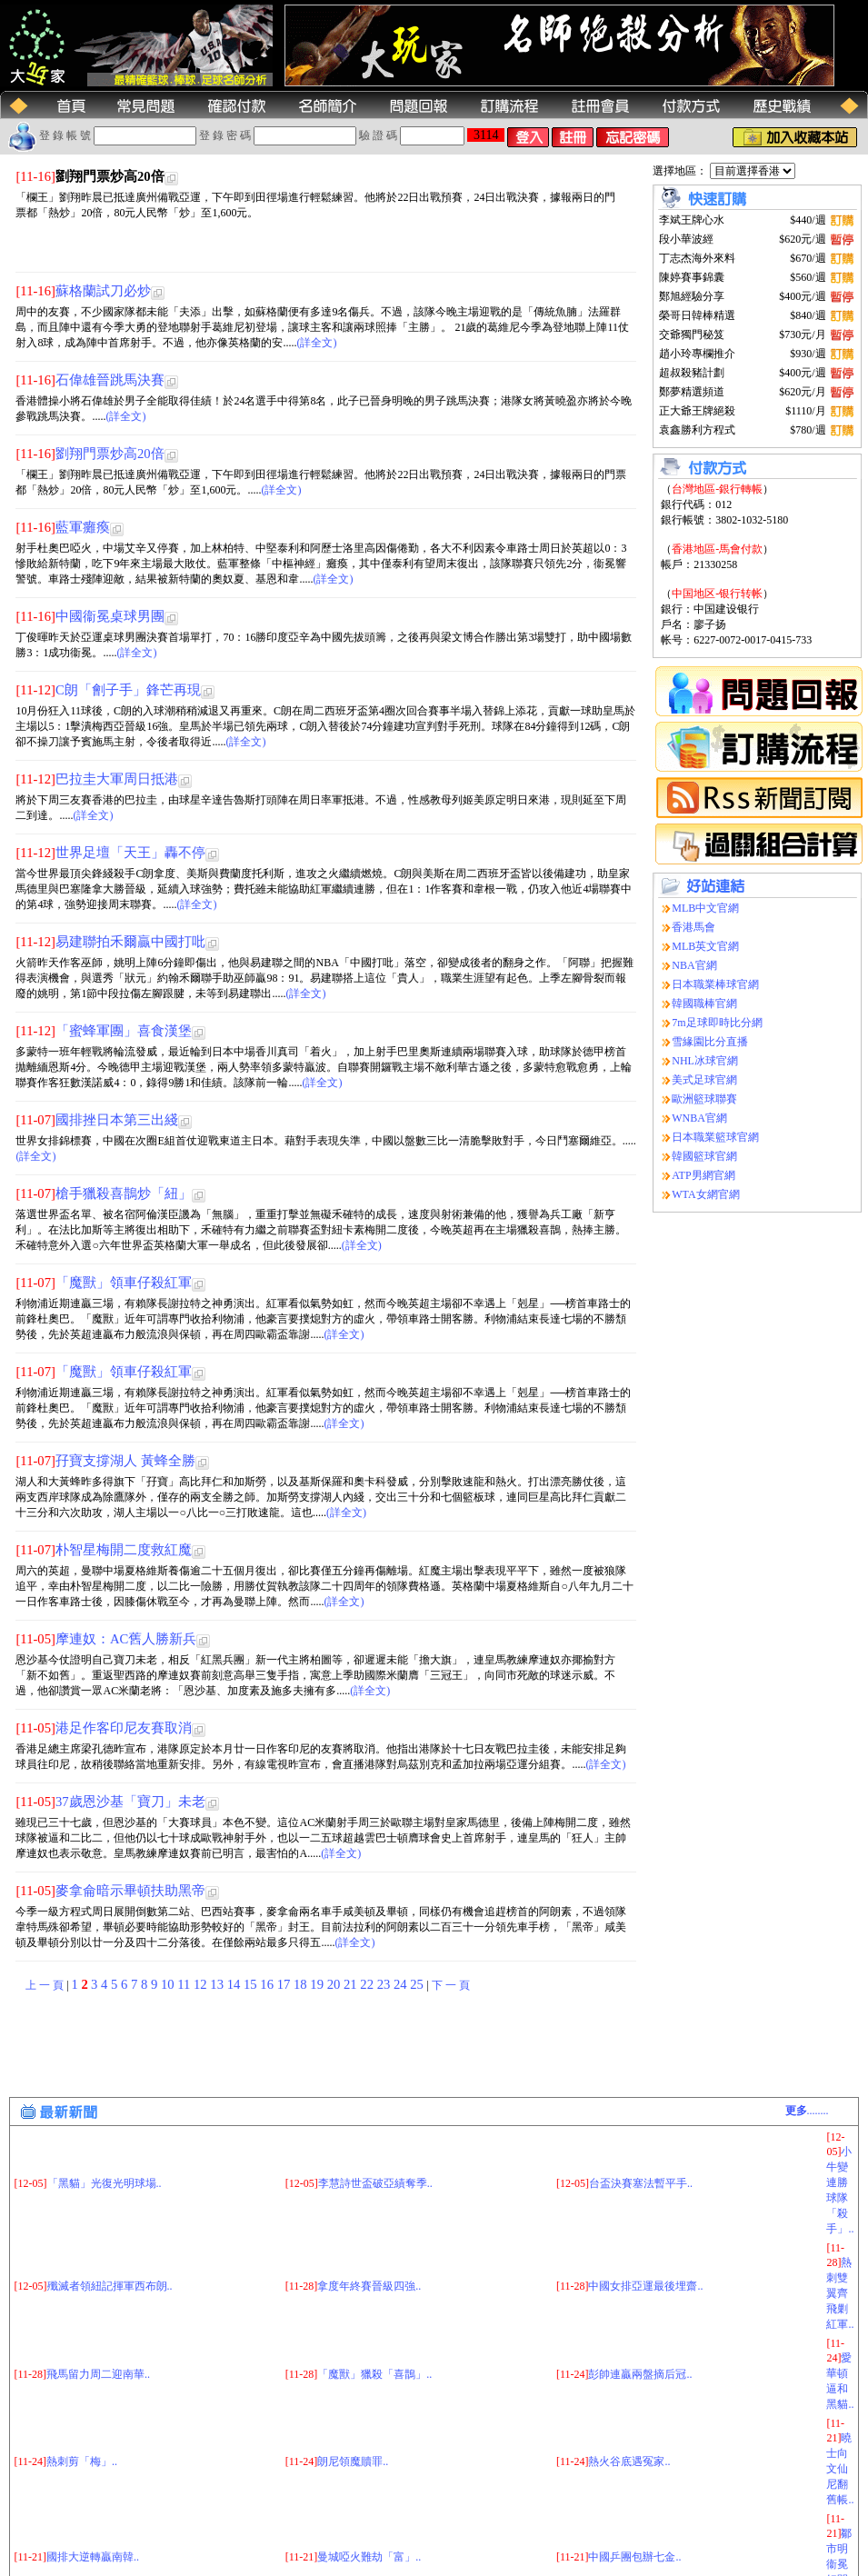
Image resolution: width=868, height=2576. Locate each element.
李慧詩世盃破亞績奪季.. (375, 2183)
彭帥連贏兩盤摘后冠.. (640, 2374)
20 (335, 1984)
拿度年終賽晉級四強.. (369, 2286)
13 (218, 1984)
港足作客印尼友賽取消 (123, 1728)
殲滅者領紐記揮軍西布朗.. (110, 2286)
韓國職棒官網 (704, 1003)
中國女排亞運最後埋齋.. (645, 2286)
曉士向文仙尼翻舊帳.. (839, 2468)
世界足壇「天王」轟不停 (130, 852)
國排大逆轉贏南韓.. (92, 2557)
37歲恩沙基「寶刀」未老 (130, 1801)
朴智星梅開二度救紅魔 (123, 1550)
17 (285, 1984)
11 (185, 1984)
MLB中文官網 (705, 908)
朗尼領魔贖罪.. (352, 2461)
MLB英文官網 (705, 946)
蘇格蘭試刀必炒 (103, 291)
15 (252, 1984)
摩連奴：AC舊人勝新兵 (125, 1639)
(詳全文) (316, 342)
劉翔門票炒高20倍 (110, 453)
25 (418, 1984)
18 (302, 1984)
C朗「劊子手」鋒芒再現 (128, 690)
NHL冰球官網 (705, 1060)
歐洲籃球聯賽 (704, 1099)
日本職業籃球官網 (715, 1137)
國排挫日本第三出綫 (116, 1120)
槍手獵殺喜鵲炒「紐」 (123, 1193)
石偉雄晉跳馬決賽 (110, 380)
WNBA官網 (699, 1118)
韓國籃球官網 (704, 1156)
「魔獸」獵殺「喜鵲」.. (374, 2374)
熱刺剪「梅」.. (81, 2461)
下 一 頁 (451, 1985)
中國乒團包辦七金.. (634, 2557)
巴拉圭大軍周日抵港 (116, 779)
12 (202, 1984)
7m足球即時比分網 (717, 1022)
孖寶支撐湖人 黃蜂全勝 (125, 1460)
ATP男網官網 (703, 1175)
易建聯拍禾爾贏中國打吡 (130, 941)
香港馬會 (693, 927)
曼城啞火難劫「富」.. (369, 2557)
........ (807, 2110)
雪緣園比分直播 (710, 1041)
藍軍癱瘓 (82, 527)
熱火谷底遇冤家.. (629, 2461)
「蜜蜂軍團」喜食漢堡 (123, 1030)
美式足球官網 (704, 1079)
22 (368, 1984)
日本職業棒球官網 (715, 984)
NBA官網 (694, 965)
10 (169, 1984)
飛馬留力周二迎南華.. (98, 2374)
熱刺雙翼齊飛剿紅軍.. (839, 2293)
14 (235, 1984)
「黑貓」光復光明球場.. (104, 2183)
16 (268, 1984)
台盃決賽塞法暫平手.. (641, 2183)
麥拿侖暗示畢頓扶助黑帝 (130, 1890)
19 (318, 1984)
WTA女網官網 (705, 1194)
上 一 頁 (44, 1985)
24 (402, 1984)
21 (352, 1984)
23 (385, 1984)
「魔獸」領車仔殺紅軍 (123, 1282)
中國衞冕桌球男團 (110, 616)
